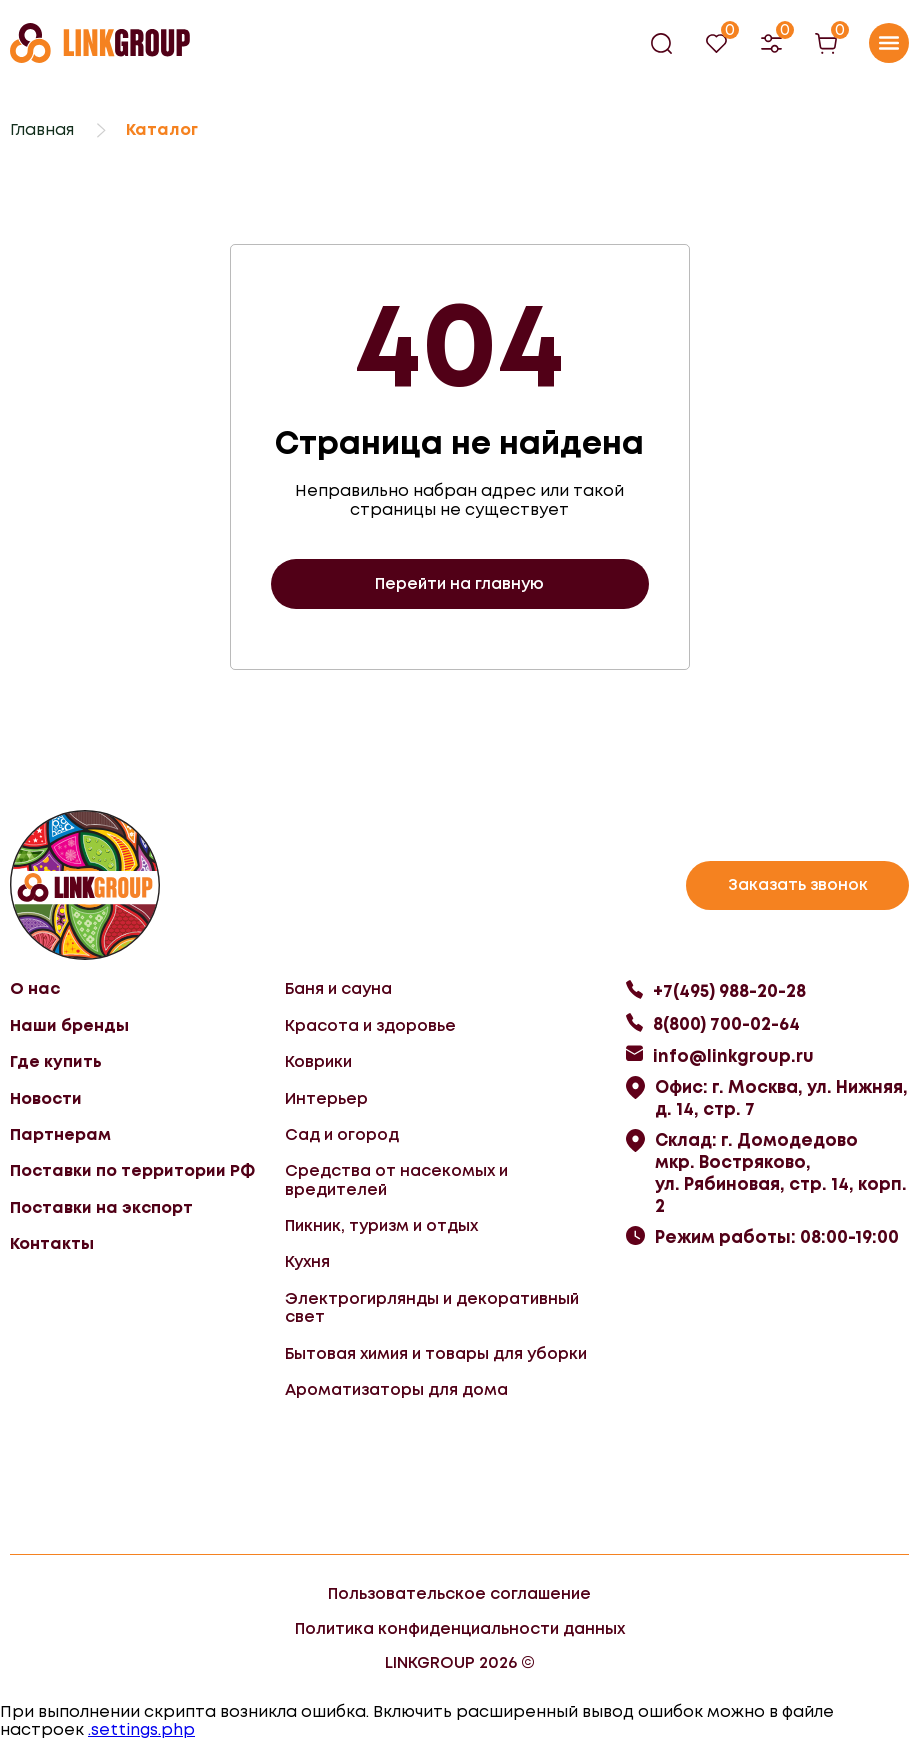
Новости (46, 1098)
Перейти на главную (459, 583)
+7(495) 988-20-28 (729, 991)
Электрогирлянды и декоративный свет (432, 1307)
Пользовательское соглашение (459, 1593)
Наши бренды (69, 1025)
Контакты (52, 1243)
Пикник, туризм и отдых (381, 1225)
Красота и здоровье (370, 1025)
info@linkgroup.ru (733, 1056)
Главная (42, 129)
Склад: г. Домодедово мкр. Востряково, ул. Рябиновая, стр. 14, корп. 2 (781, 1173)
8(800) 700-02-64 (726, 1024)
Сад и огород (342, 1134)
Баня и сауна (338, 988)
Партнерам (60, 1134)
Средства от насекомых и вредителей (396, 1179)
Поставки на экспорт (101, 1207)
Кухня (307, 1261)
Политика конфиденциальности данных (460, 1628)
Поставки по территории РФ (132, 1170)
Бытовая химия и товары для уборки (436, 1353)
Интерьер (326, 1098)
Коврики (318, 1061)
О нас (35, 988)
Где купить (56, 1061)
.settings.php (141, 1729)
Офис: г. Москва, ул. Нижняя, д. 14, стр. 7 (781, 1098)
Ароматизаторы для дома (396, 1389)
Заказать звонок (798, 884)
